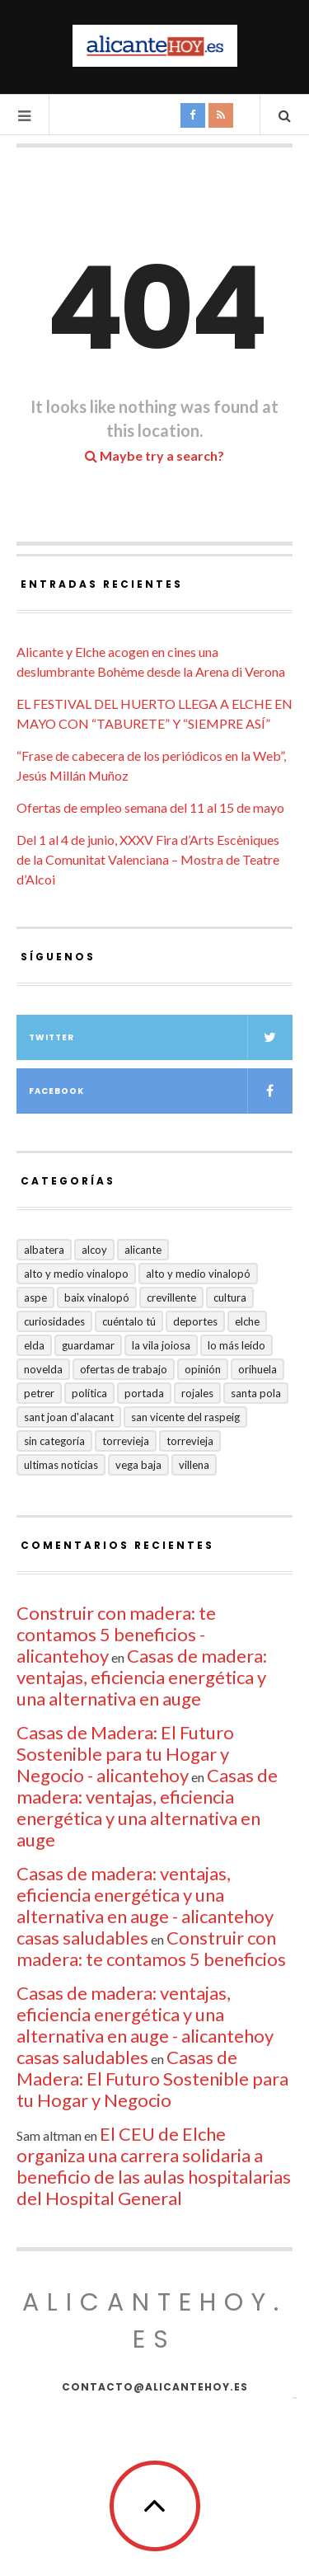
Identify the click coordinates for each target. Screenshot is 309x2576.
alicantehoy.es (154, 2321)
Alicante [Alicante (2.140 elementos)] (143, 1249)
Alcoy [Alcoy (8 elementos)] (94, 1249)
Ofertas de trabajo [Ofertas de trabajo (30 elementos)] (123, 1369)
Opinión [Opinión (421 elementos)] (203, 1369)
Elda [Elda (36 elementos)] (34, 1345)
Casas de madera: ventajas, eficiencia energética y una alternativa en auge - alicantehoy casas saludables (145, 1905)
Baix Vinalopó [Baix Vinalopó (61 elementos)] (96, 1297)
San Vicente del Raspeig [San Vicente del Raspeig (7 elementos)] (185, 1417)
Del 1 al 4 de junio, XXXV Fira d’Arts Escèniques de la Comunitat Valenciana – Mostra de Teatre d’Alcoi (147, 859)
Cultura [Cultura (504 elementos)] (229, 1297)
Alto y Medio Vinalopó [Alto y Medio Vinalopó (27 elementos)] (198, 1273)
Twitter (161, 1037)
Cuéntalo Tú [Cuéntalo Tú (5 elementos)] (129, 1321)
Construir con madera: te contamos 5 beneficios (151, 1948)
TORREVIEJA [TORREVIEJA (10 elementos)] (189, 1441)
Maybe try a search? (154, 455)
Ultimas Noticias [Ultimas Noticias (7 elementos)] (61, 1464)
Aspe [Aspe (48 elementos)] (35, 1297)
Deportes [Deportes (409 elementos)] (195, 1321)
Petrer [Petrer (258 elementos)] (39, 1393)
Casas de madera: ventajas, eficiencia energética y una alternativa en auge (141, 1677)
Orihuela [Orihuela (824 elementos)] (257, 1369)
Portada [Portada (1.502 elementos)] (144, 1393)
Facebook (161, 1091)
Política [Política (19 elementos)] (89, 1393)
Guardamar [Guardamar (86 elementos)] (88, 1345)
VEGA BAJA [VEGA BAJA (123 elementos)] (138, 1464)
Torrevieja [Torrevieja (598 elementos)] (125, 1441)
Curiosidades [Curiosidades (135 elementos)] (54, 1321)
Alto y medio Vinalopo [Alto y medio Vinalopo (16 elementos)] (76, 1273)
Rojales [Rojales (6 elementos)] (197, 1393)
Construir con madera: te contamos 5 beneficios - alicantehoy (116, 1634)
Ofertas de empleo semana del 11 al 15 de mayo (150, 807)
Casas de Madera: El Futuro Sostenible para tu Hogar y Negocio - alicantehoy (125, 1753)
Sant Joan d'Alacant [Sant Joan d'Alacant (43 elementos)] (69, 1417)
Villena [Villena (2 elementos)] (194, 1464)
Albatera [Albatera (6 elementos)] (44, 1249)
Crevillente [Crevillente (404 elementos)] (171, 1297)
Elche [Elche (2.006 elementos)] (247, 1321)
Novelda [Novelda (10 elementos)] (43, 1369)
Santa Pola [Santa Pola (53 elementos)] (256, 1393)
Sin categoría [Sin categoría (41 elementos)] (54, 1441)
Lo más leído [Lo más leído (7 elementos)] (236, 1345)
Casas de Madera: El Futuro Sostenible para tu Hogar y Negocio (152, 2078)
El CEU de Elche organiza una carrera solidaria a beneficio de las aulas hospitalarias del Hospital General (153, 2166)
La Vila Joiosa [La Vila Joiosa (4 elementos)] (161, 1345)
